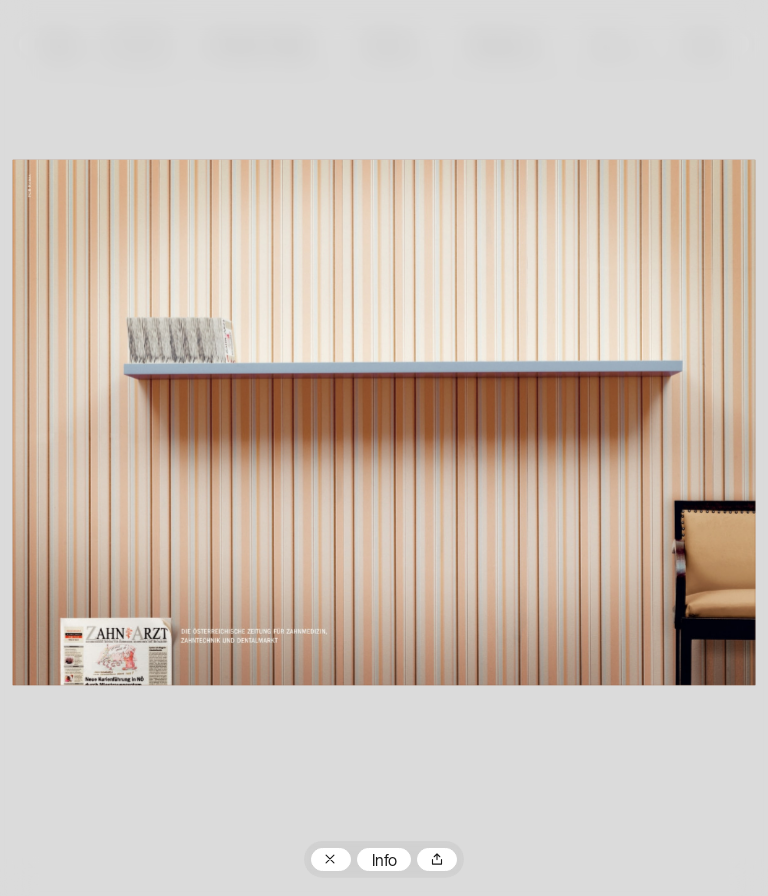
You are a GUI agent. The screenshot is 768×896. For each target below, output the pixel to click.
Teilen (437, 860)
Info (384, 862)
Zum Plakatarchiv (331, 860)
